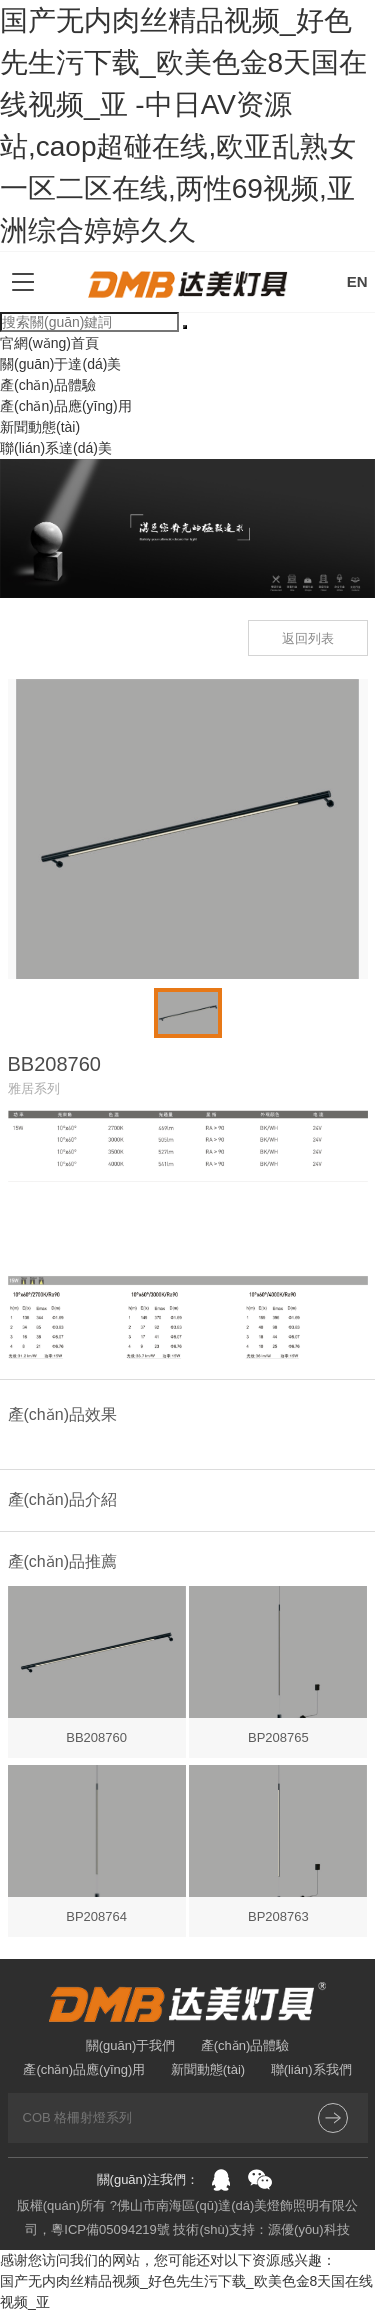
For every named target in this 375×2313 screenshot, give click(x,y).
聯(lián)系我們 (311, 2069)
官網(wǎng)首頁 (49, 343)
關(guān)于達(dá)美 (60, 364)
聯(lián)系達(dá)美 (56, 448)
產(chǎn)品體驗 (48, 385)
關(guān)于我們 (131, 2045)
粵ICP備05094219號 (110, 2229)
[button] (14, 1013)
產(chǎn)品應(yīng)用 (66, 406)
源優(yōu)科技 (309, 2229)
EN (357, 281)
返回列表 (308, 638)
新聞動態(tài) (40, 427)
